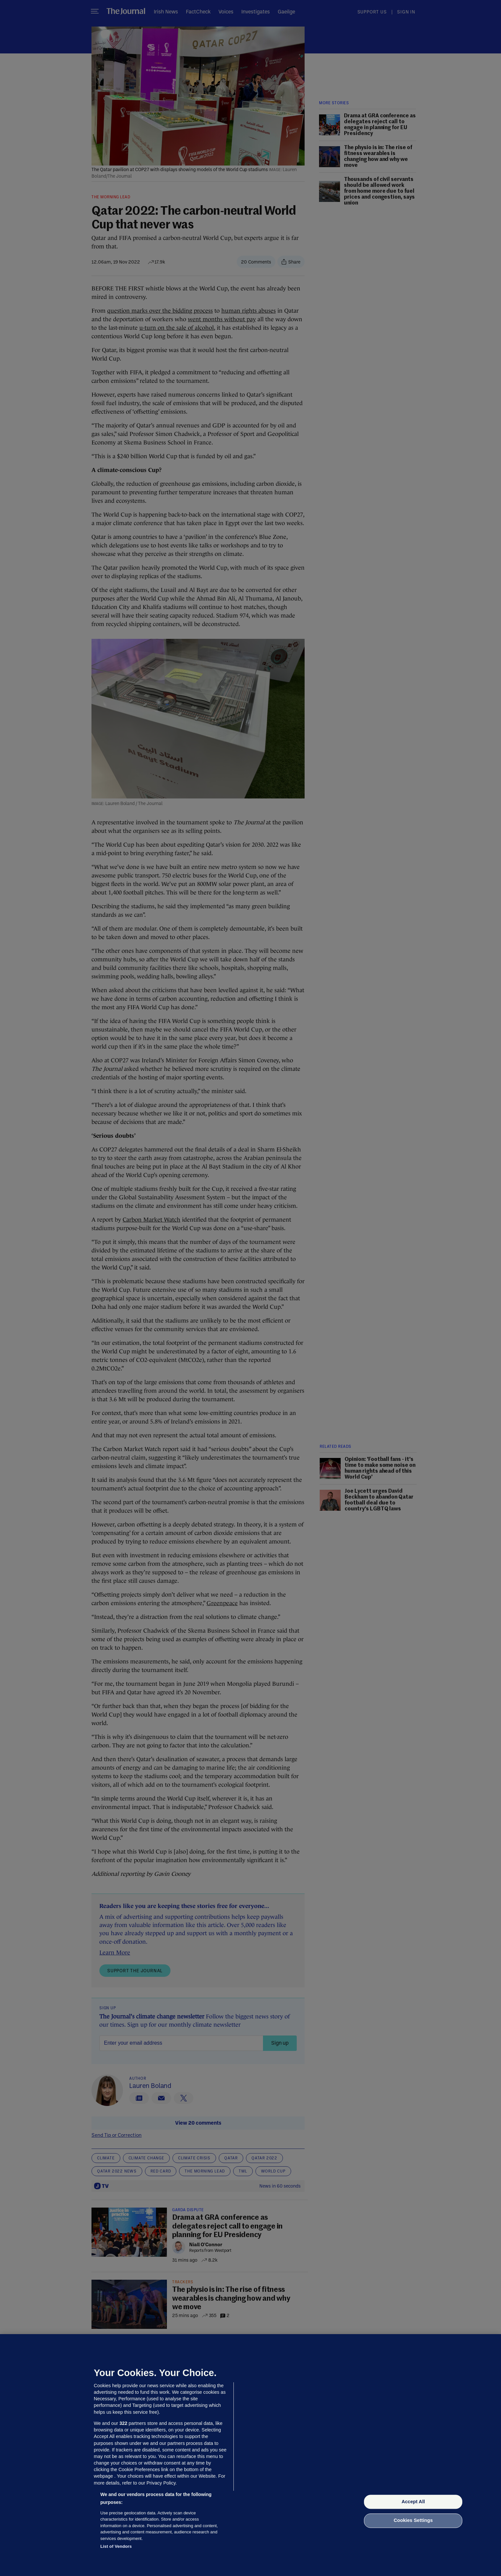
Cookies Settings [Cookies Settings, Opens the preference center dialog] (413, 2520)
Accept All (413, 2501)
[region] (250, 2455)
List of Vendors (116, 2546)
